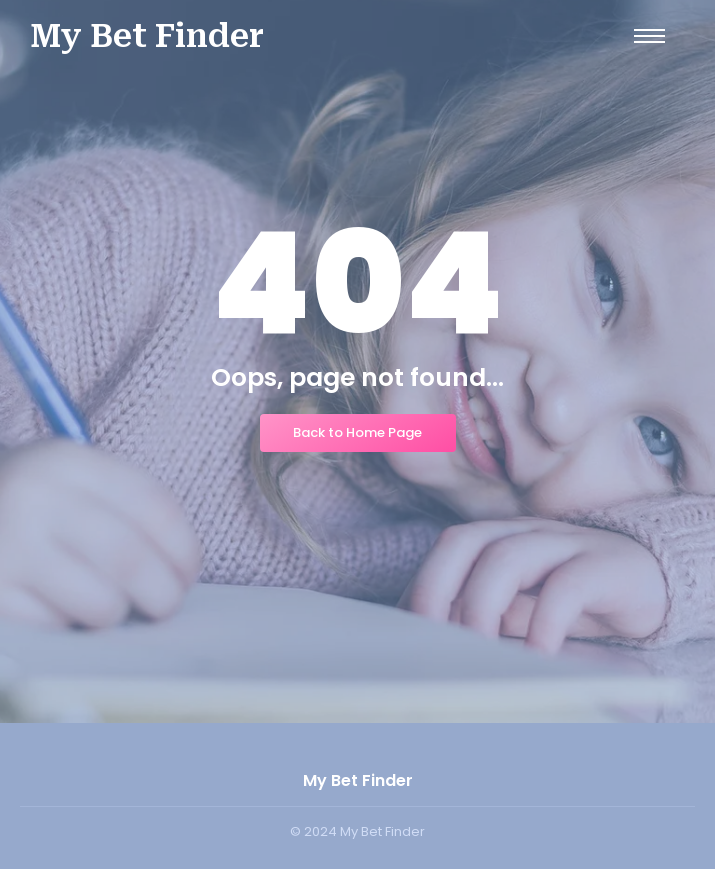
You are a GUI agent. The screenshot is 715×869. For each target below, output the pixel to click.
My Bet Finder (147, 36)
